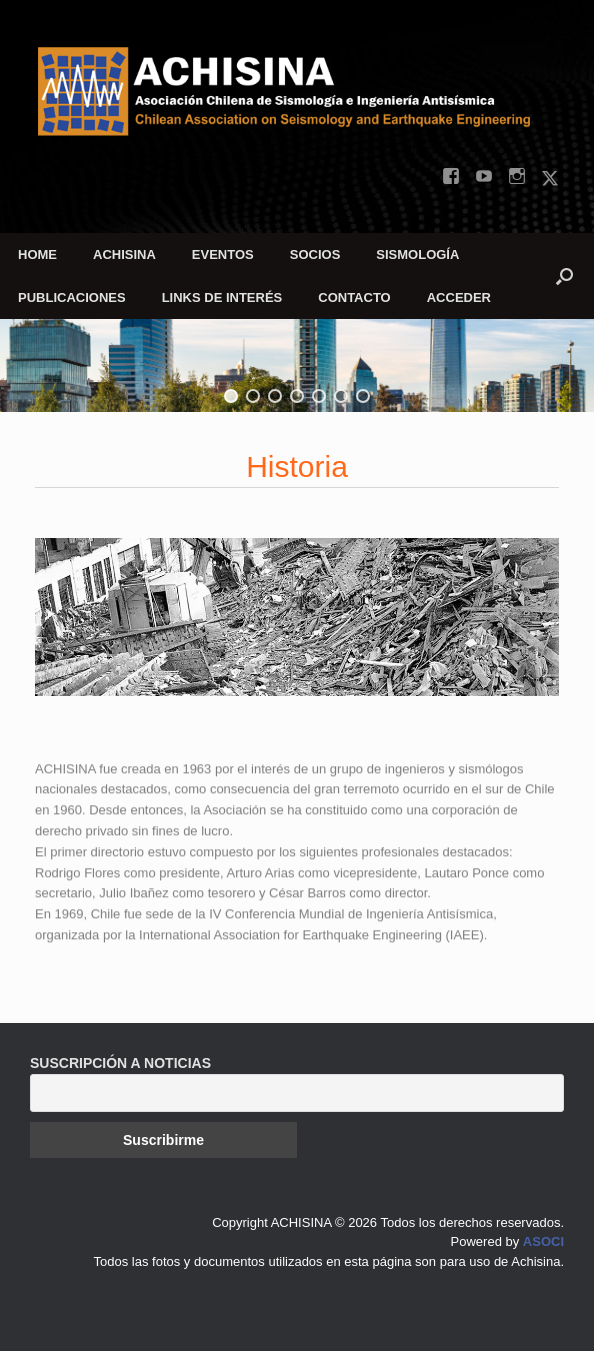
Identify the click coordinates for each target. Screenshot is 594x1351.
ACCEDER (459, 297)
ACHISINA (124, 254)
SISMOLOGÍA (417, 254)
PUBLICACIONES (72, 297)
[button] (564, 276)
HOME (37, 254)
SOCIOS (315, 254)
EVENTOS (223, 254)
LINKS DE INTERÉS (222, 297)
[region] (297, 365)
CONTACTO (354, 297)
